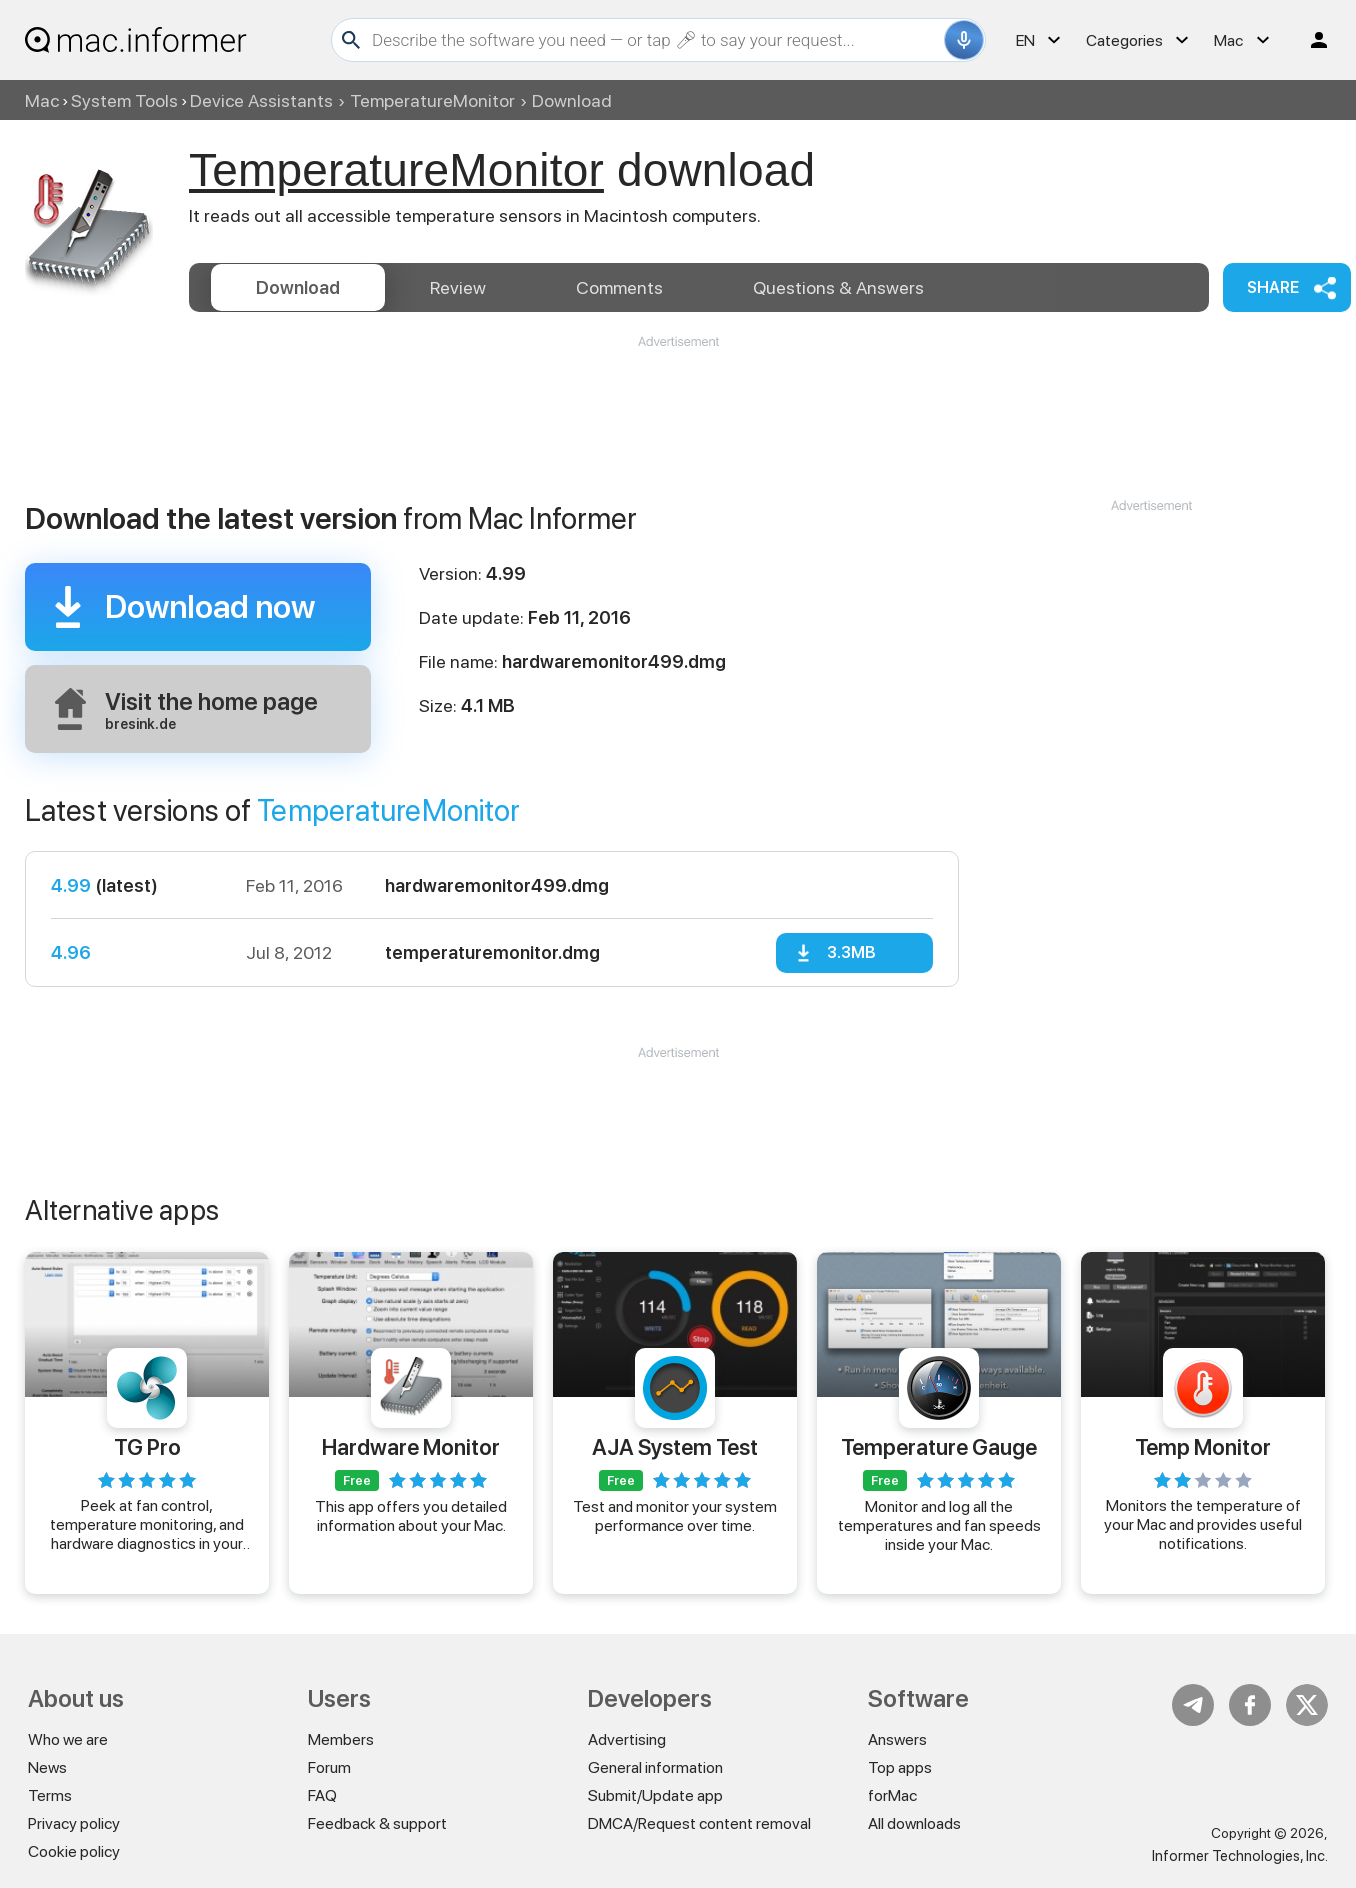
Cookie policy (74, 1851)
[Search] (655, 40)
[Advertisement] (678, 411)
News (47, 1767)
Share (1273, 287)
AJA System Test (675, 1447)
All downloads (914, 1823)
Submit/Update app (655, 1795)
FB (1250, 1705)
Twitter (1307, 1705)
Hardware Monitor (411, 1447)
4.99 (71, 885)
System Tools (124, 100)
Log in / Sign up (1310, 40)
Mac (42, 100)
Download (298, 287)
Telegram (1193, 1705)
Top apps (900, 1767)
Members (341, 1739)
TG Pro (147, 1447)
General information (655, 1767)
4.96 (71, 952)
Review (458, 287)
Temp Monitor (1203, 1447)
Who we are (68, 1739)
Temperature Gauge (939, 1447)
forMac (892, 1795)
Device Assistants (261, 100)
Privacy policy (74, 1823)
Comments (619, 287)
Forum (329, 1767)
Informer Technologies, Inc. (1240, 1856)
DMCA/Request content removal (699, 1823)
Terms (50, 1795)
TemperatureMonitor (432, 100)
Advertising (627, 1739)
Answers (838, 287)
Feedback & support (377, 1823)
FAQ (322, 1795)
